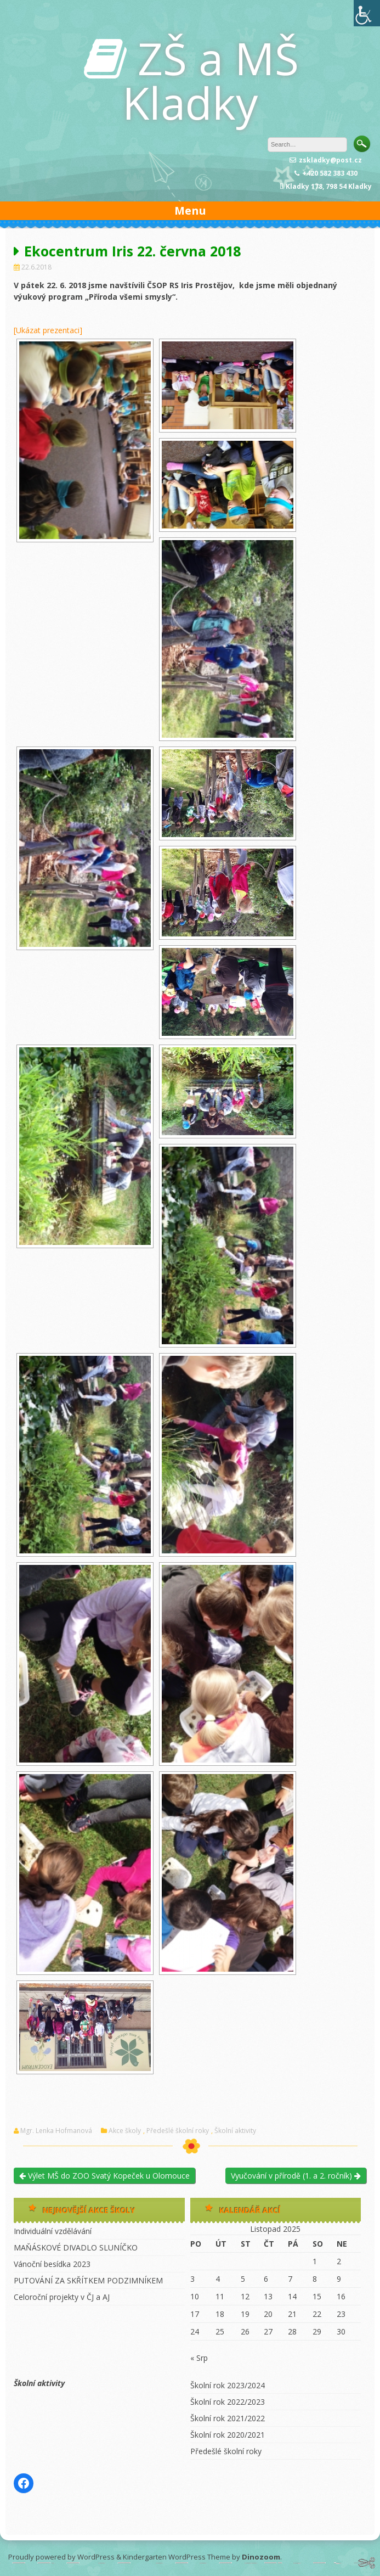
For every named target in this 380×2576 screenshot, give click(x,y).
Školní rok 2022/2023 (227, 2402)
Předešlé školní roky (177, 2131)
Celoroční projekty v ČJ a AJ (62, 2297)
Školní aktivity (235, 2131)
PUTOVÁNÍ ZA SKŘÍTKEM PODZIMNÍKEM (88, 2280)
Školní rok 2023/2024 (227, 2385)
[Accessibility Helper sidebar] (367, 13)
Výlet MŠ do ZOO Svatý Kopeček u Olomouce (104, 2175)
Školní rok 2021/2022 (227, 2418)
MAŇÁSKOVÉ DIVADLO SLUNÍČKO (76, 2247)
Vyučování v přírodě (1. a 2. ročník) (296, 2175)
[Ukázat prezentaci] (48, 330)
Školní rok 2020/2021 (227, 2434)
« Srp (199, 2358)
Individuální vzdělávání (53, 2231)
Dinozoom (261, 2557)
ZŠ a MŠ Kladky (210, 80)
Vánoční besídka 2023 (52, 2264)
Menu (190, 210)
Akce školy (125, 2131)
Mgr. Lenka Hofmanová (56, 2131)
